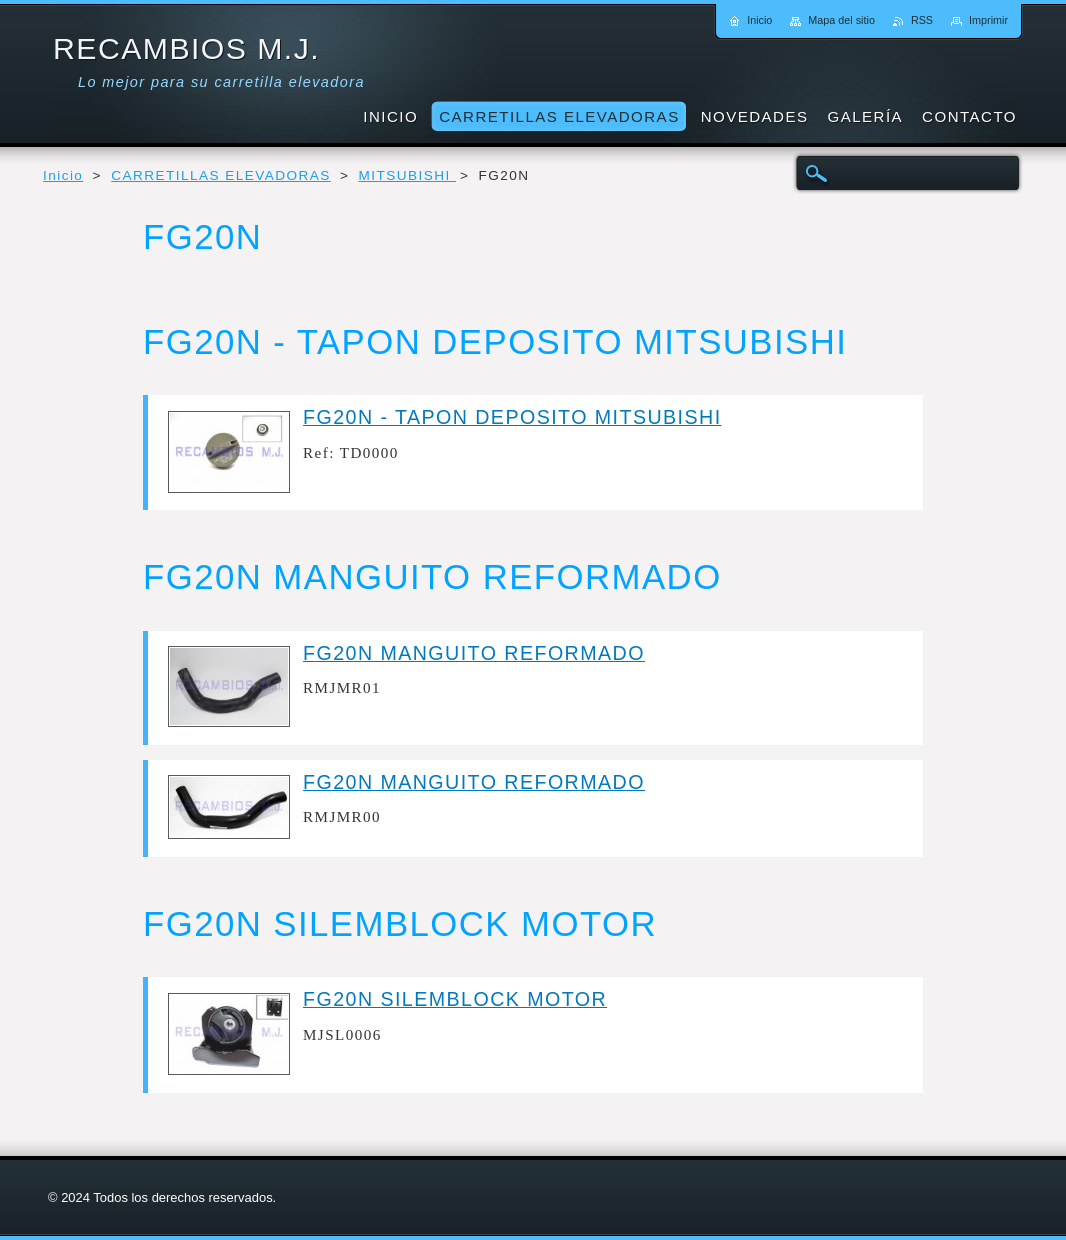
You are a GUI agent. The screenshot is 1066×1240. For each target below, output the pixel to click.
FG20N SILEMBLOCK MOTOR (455, 999)
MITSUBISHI (407, 175)
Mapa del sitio (841, 20)
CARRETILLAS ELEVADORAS (221, 175)
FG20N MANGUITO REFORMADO (474, 653)
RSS (922, 20)
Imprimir (988, 20)
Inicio (63, 175)
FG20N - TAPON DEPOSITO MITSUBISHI (512, 417)
